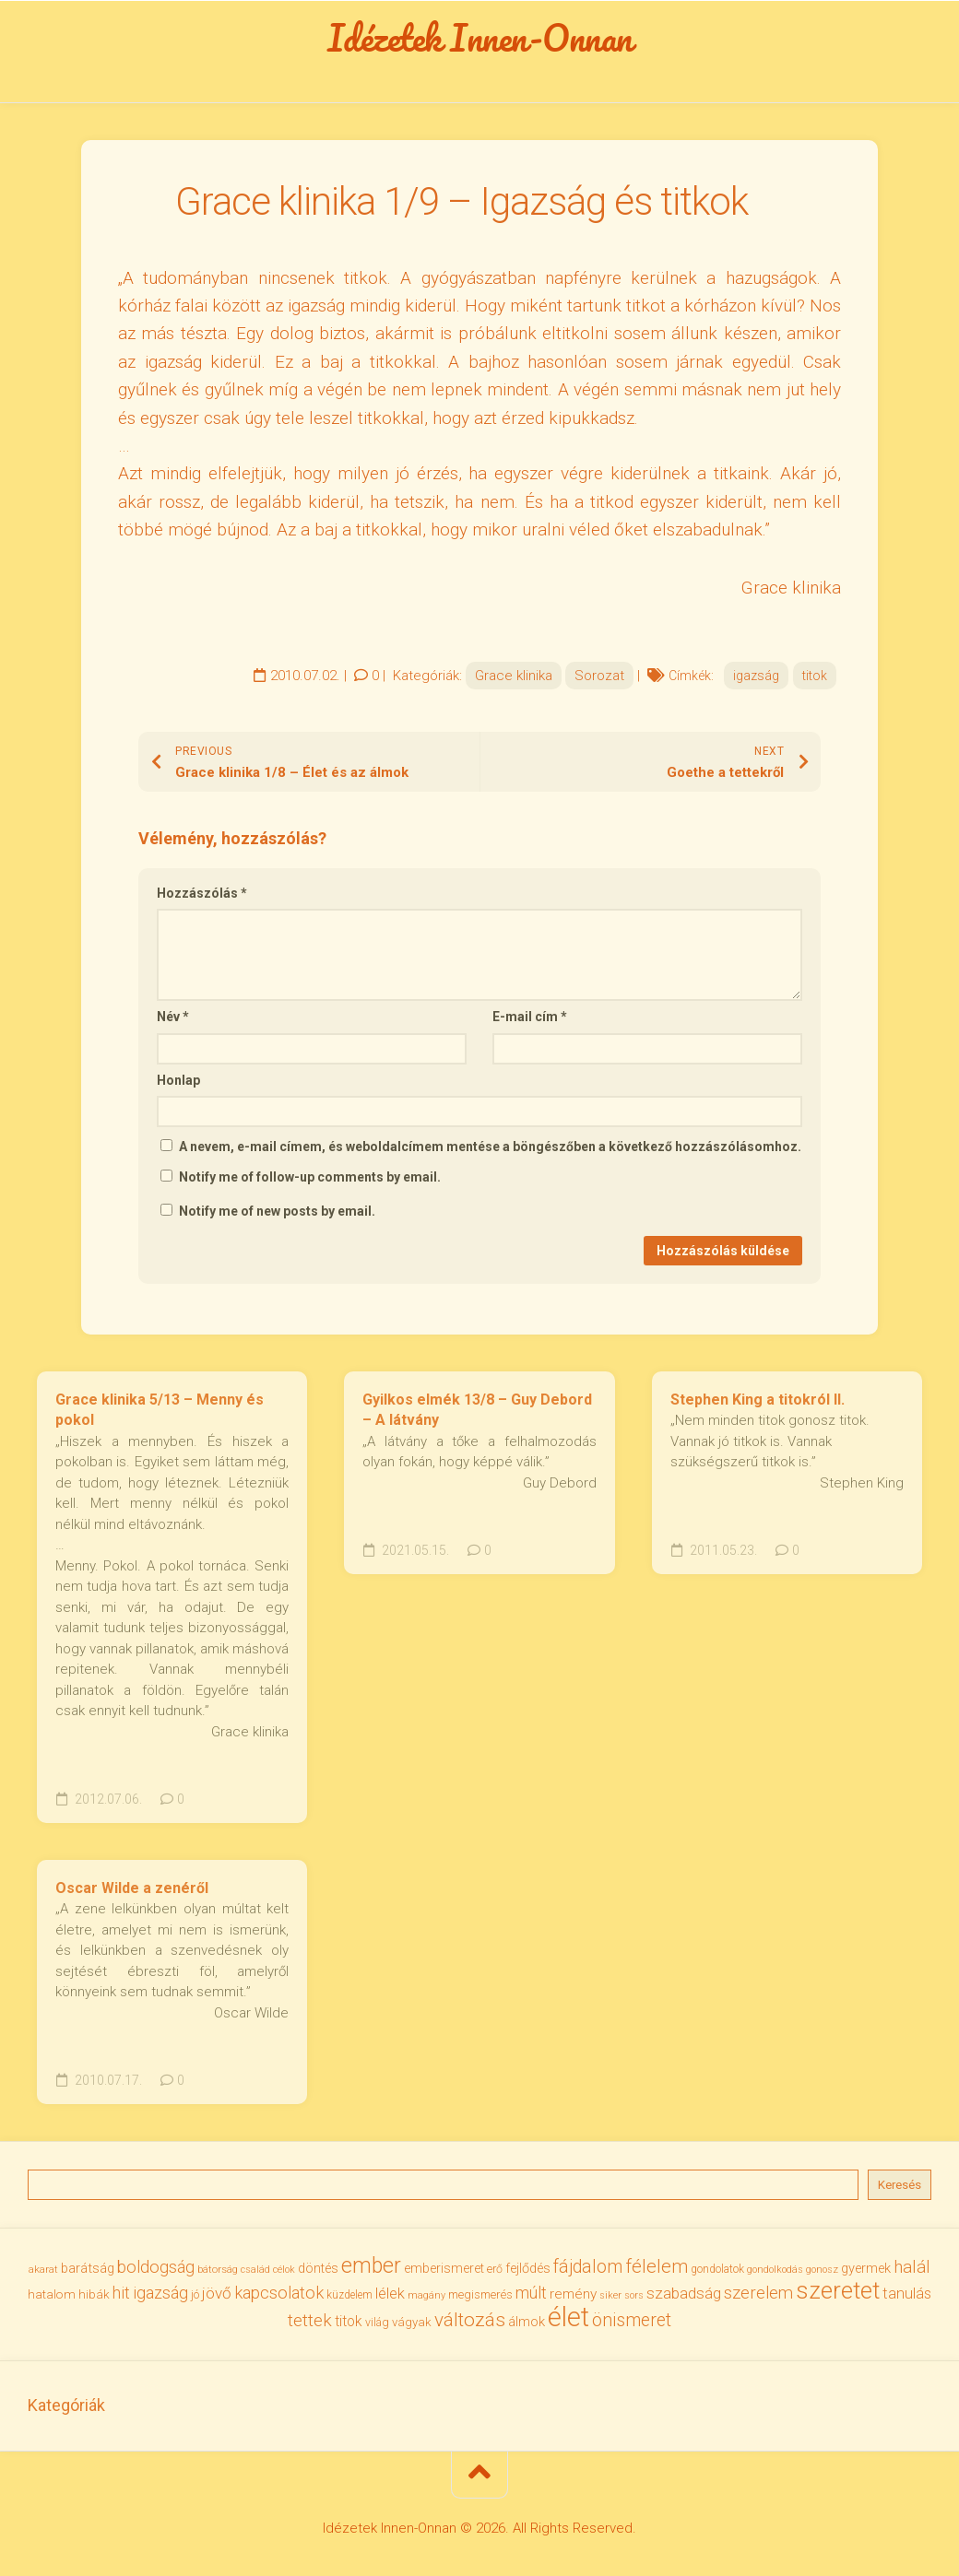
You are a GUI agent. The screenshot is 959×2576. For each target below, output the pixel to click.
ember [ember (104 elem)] (371, 2265)
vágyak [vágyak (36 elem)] (412, 2322)
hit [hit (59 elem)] (121, 2292)
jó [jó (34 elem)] (195, 2294)
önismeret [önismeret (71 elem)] (631, 2320)
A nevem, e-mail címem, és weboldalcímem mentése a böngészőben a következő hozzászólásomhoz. (490, 1146)
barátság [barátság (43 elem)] (87, 2268)
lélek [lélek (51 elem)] (390, 2293)
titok (814, 675)
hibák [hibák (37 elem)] (94, 2294)
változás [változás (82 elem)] (469, 2320)
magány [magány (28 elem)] (426, 2295)
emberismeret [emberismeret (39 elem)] (444, 2268)
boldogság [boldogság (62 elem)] (156, 2266)
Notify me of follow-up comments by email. (310, 1177)
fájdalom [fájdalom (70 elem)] (587, 2266)
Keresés (899, 2185)
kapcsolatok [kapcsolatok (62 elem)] (279, 2292)
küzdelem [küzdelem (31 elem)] (349, 2294)
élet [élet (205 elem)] (568, 2317)
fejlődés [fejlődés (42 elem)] (528, 2268)
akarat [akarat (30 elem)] (43, 2269)
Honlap (178, 1080)
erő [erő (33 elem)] (495, 2269)
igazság (756, 675)
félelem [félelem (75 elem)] (656, 2266)
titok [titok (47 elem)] (348, 2321)
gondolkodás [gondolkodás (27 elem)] (775, 2270)
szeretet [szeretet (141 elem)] (838, 2290)
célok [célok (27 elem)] (284, 2270)
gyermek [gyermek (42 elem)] (866, 2268)
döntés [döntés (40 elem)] (318, 2268)
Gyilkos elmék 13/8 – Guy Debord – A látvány (477, 1410)
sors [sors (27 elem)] (634, 2295)
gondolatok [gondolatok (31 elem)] (717, 2269)
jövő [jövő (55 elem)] (216, 2293)
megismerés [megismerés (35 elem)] (480, 2294)
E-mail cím (529, 1016)
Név (173, 1016)
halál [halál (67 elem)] (912, 2266)
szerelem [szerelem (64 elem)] (758, 2293)
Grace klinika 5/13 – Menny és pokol (159, 1410)
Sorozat (599, 675)
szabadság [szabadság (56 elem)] (683, 2293)
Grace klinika (513, 675)
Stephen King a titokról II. (757, 1399)
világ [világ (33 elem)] (377, 2322)
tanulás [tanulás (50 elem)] (906, 2293)
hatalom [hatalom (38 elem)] (52, 2294)
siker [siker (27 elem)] (610, 2295)
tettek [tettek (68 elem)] (310, 2320)
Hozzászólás (202, 893)
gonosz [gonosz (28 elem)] (822, 2270)
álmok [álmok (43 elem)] (526, 2321)
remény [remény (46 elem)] (573, 2294)
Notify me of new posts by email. (277, 1211)
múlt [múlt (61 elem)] (531, 2292)
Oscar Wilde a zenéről (131, 1888)
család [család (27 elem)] (255, 2270)
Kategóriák (66, 2405)
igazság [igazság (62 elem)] (160, 2292)
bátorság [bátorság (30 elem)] (217, 2269)
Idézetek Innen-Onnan (480, 37)
